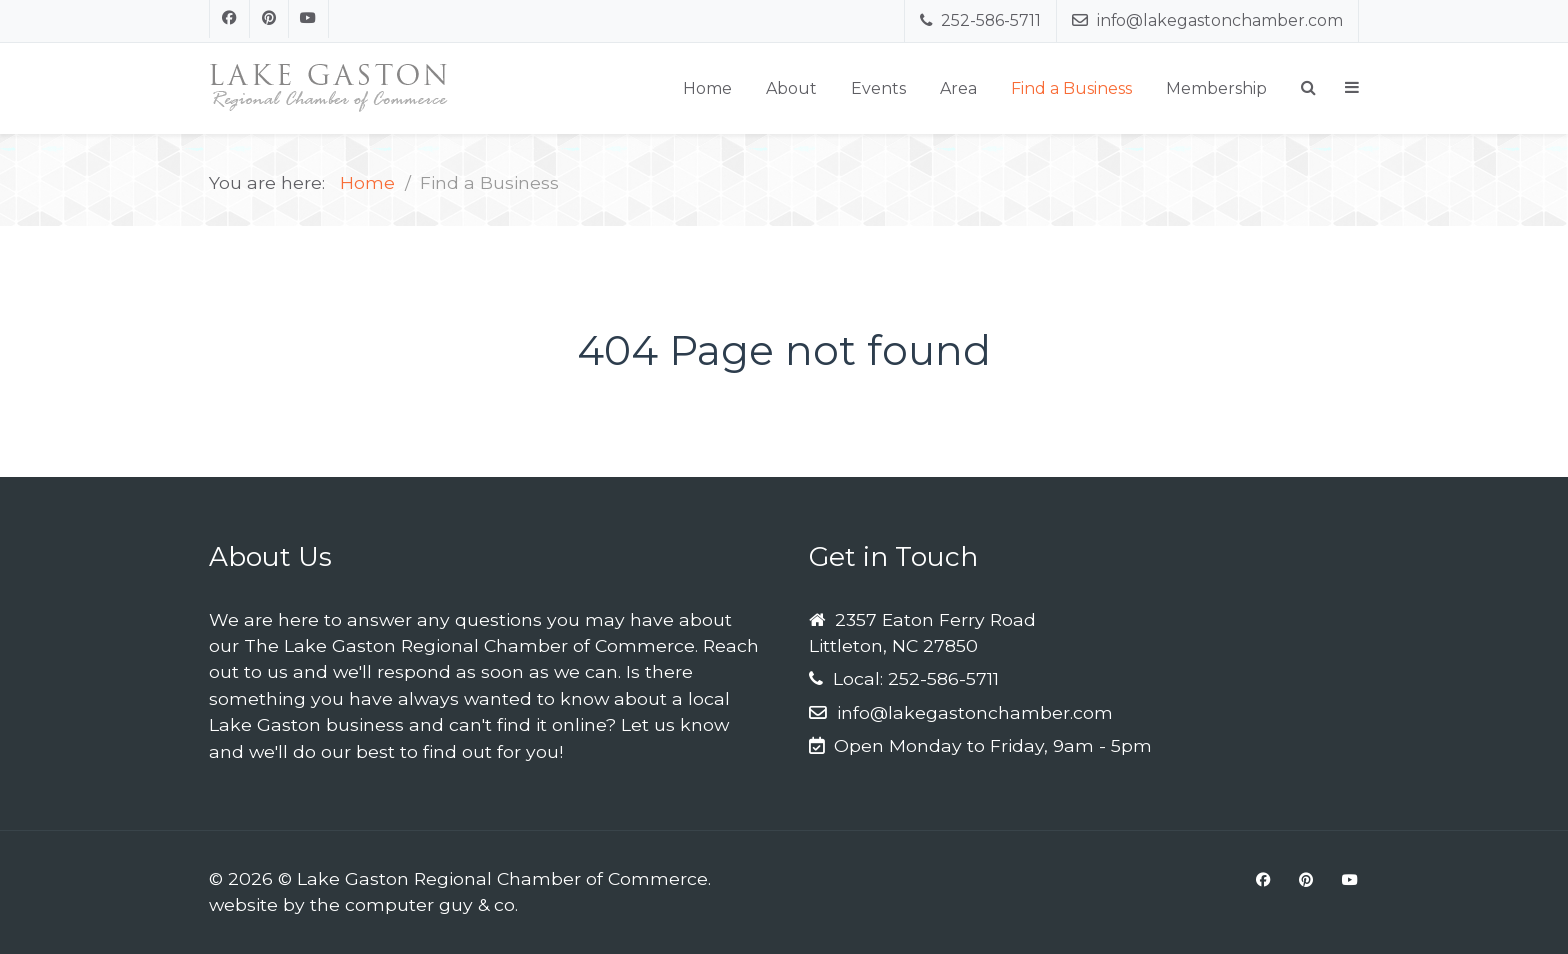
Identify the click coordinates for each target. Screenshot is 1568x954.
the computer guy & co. (414, 904)
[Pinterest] (270, 19)
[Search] (1308, 87)
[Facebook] (229, 19)
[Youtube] (309, 19)
